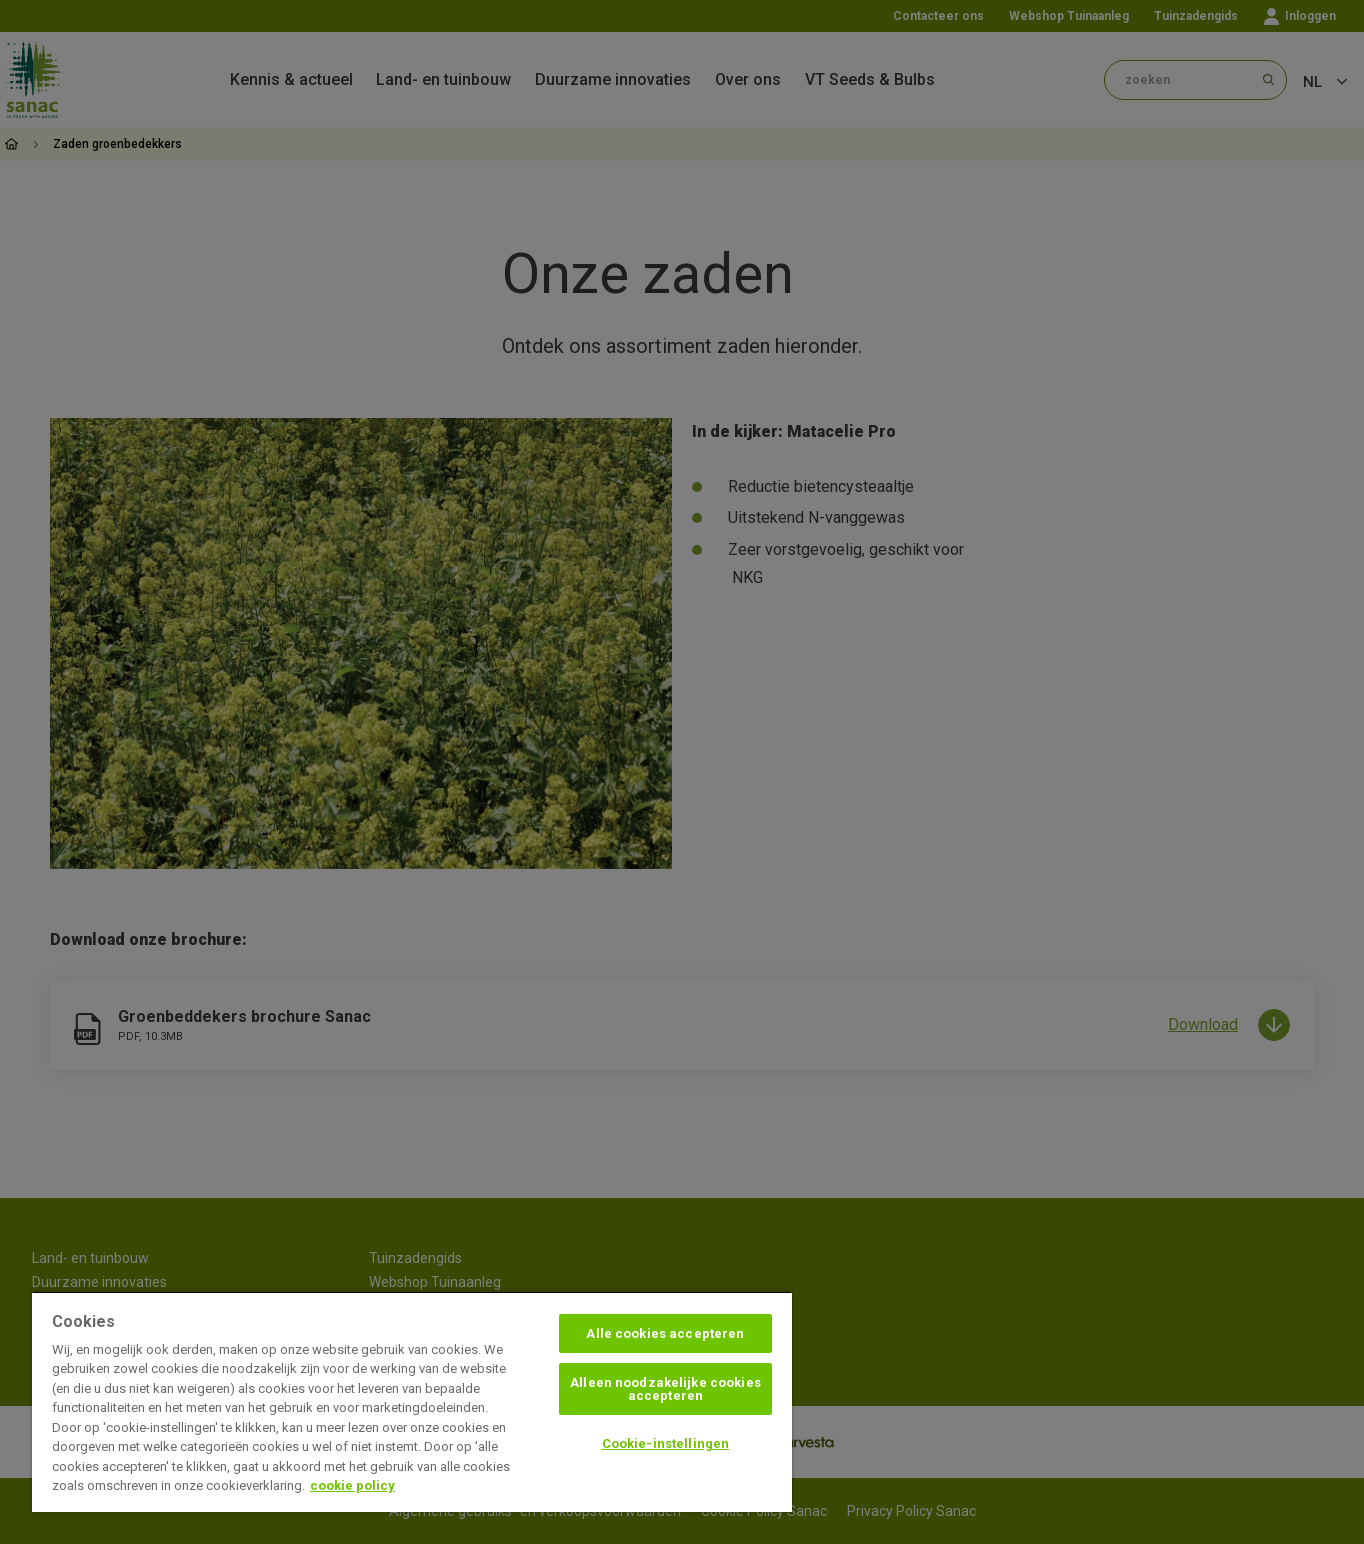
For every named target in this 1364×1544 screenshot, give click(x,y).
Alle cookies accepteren (665, 1333)
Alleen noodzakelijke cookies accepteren (665, 1389)
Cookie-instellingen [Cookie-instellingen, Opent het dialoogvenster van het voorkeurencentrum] (665, 1443)
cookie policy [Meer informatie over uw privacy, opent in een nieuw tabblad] (352, 1485)
